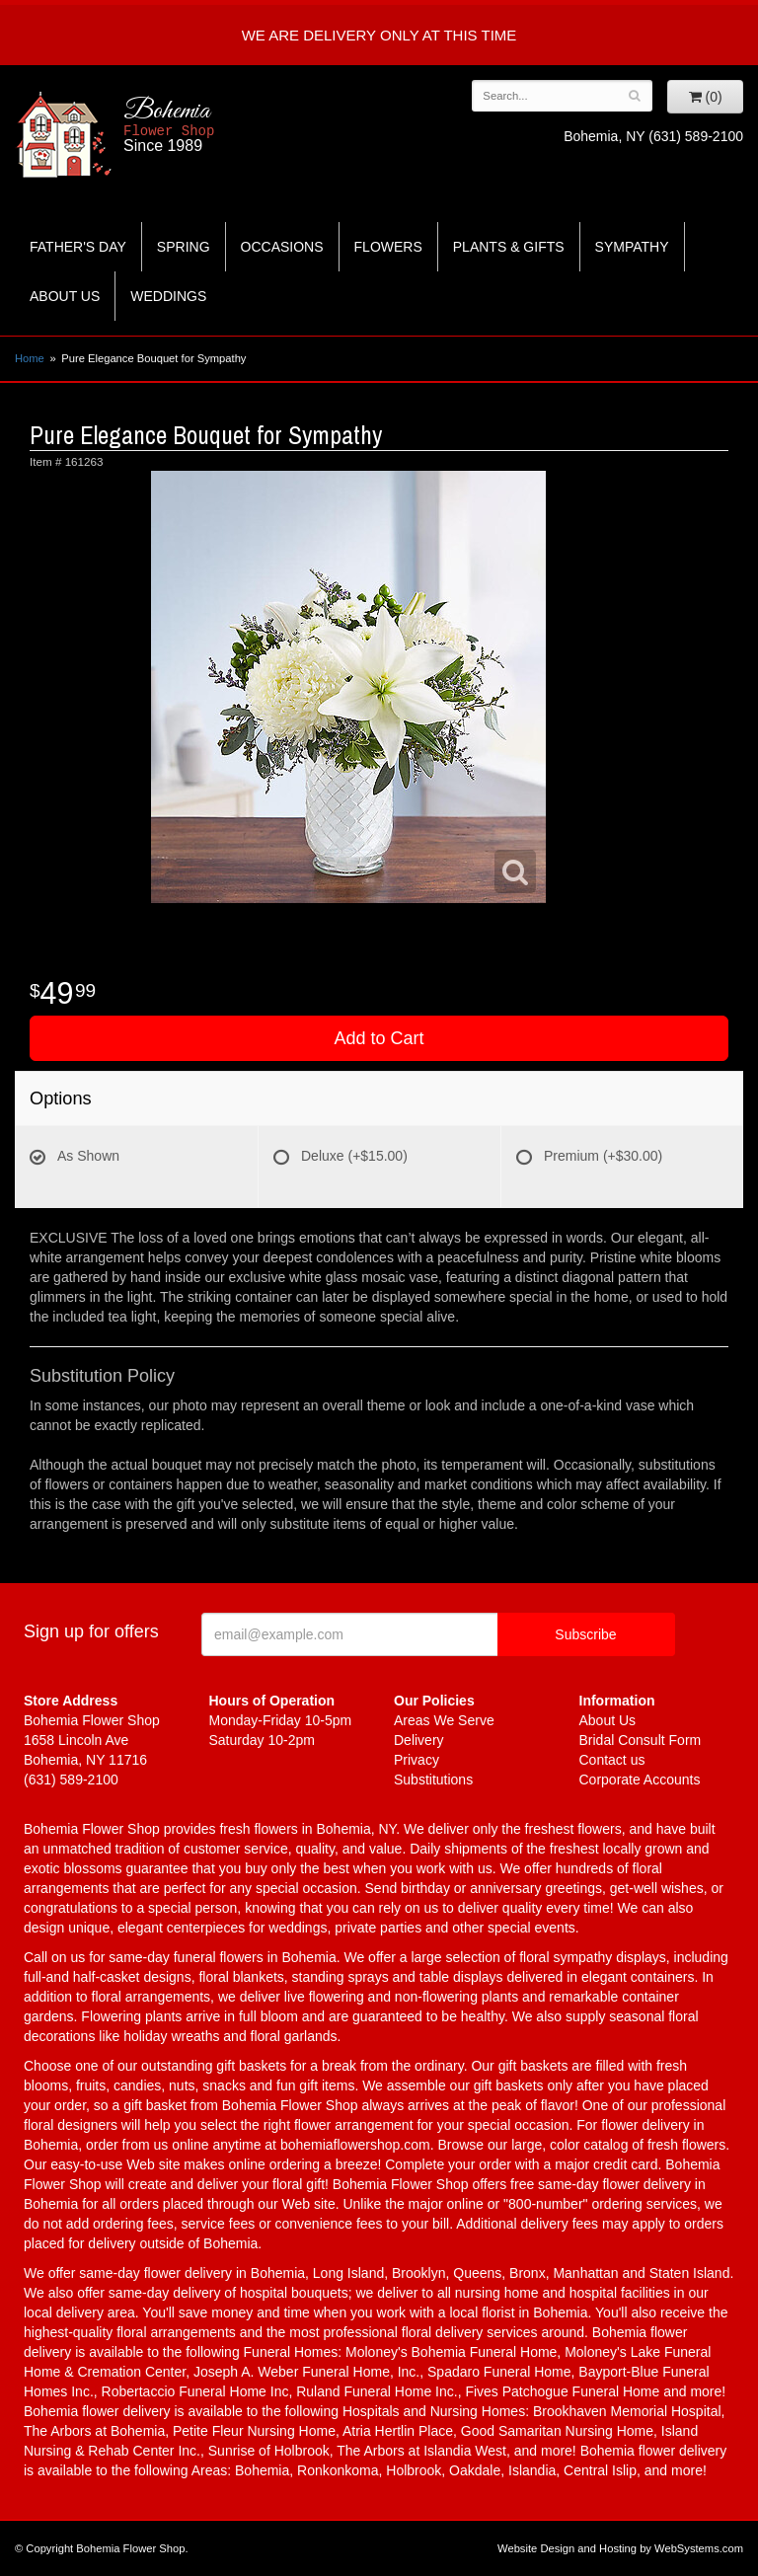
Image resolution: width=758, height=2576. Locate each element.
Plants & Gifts (509, 247)
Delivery (419, 1740)
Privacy (416, 1760)
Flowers (388, 247)
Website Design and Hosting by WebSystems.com (620, 2548)
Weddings (168, 296)
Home (29, 358)
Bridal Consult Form (640, 1740)
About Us (65, 296)
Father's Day (78, 247)
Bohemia (220, 125)
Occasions (282, 247)
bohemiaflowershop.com (355, 2145)
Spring (183, 247)
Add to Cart (378, 1038)
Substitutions (433, 1779)
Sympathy (632, 247)
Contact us (612, 1760)
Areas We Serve (444, 1720)
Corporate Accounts (640, 1779)
